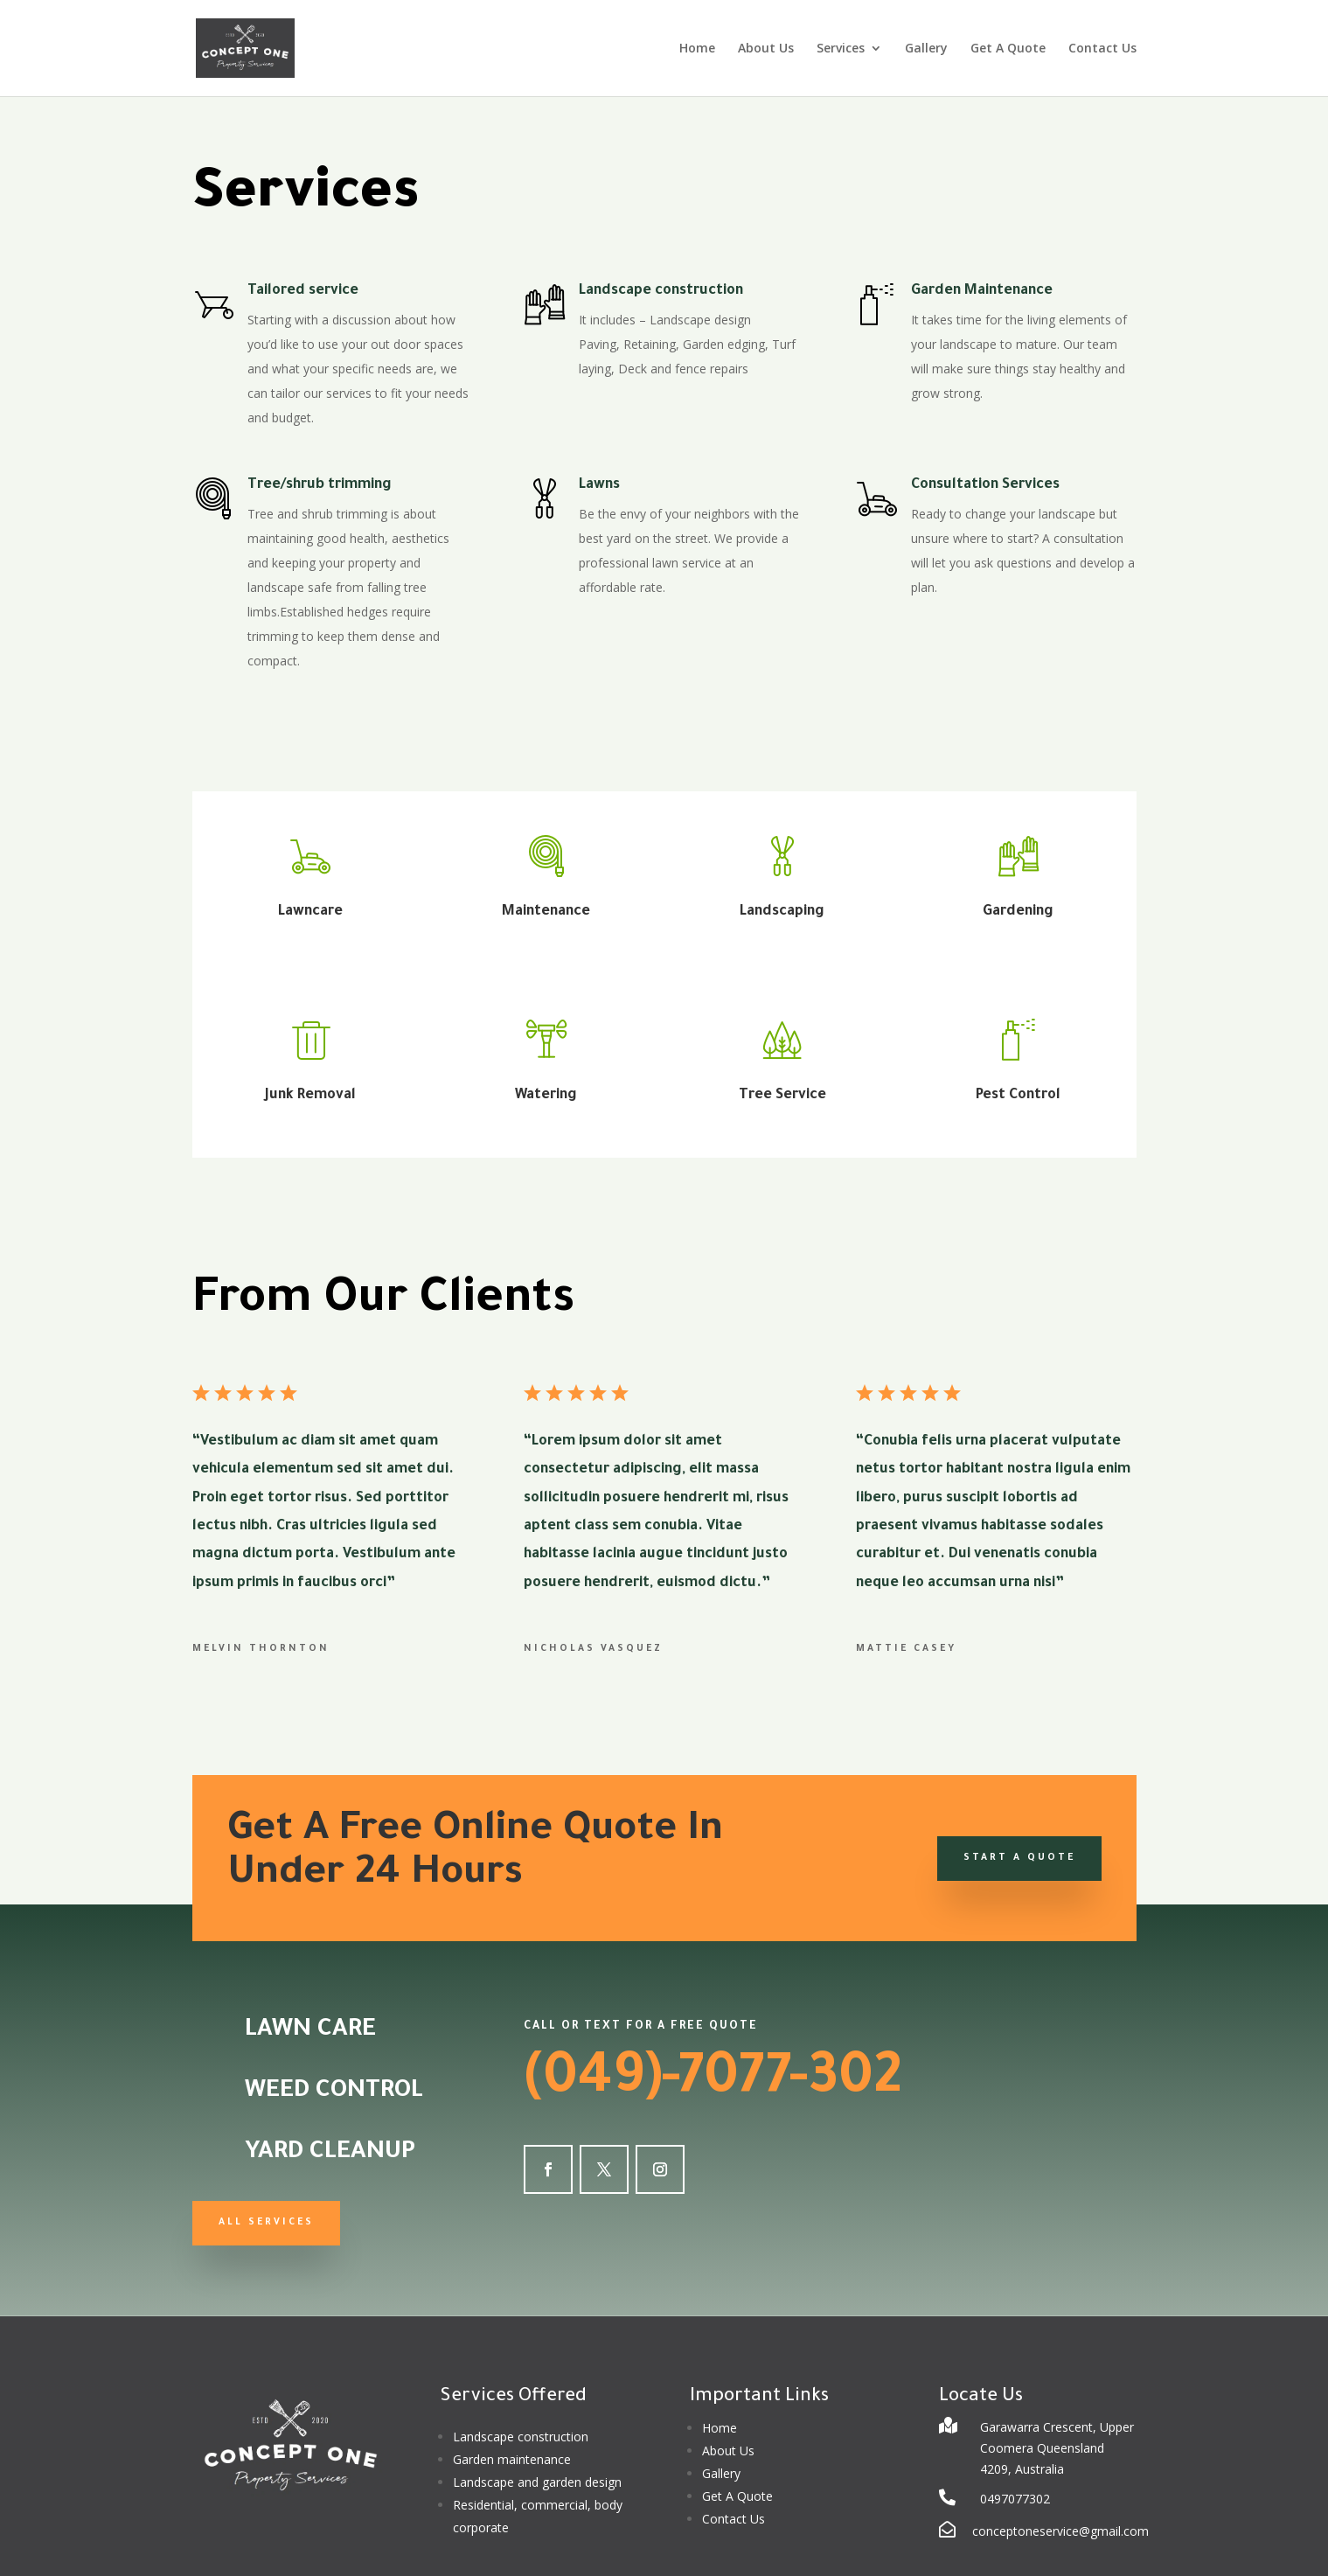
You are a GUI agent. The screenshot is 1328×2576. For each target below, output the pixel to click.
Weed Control (334, 2092)
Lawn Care (310, 2031)
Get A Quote (1008, 49)
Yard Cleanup (330, 2154)
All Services (266, 2222)
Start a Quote (1019, 1858)
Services (841, 49)
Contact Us (1102, 49)
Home (697, 49)
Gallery (926, 49)
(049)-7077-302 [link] (712, 2082)
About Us (766, 49)
